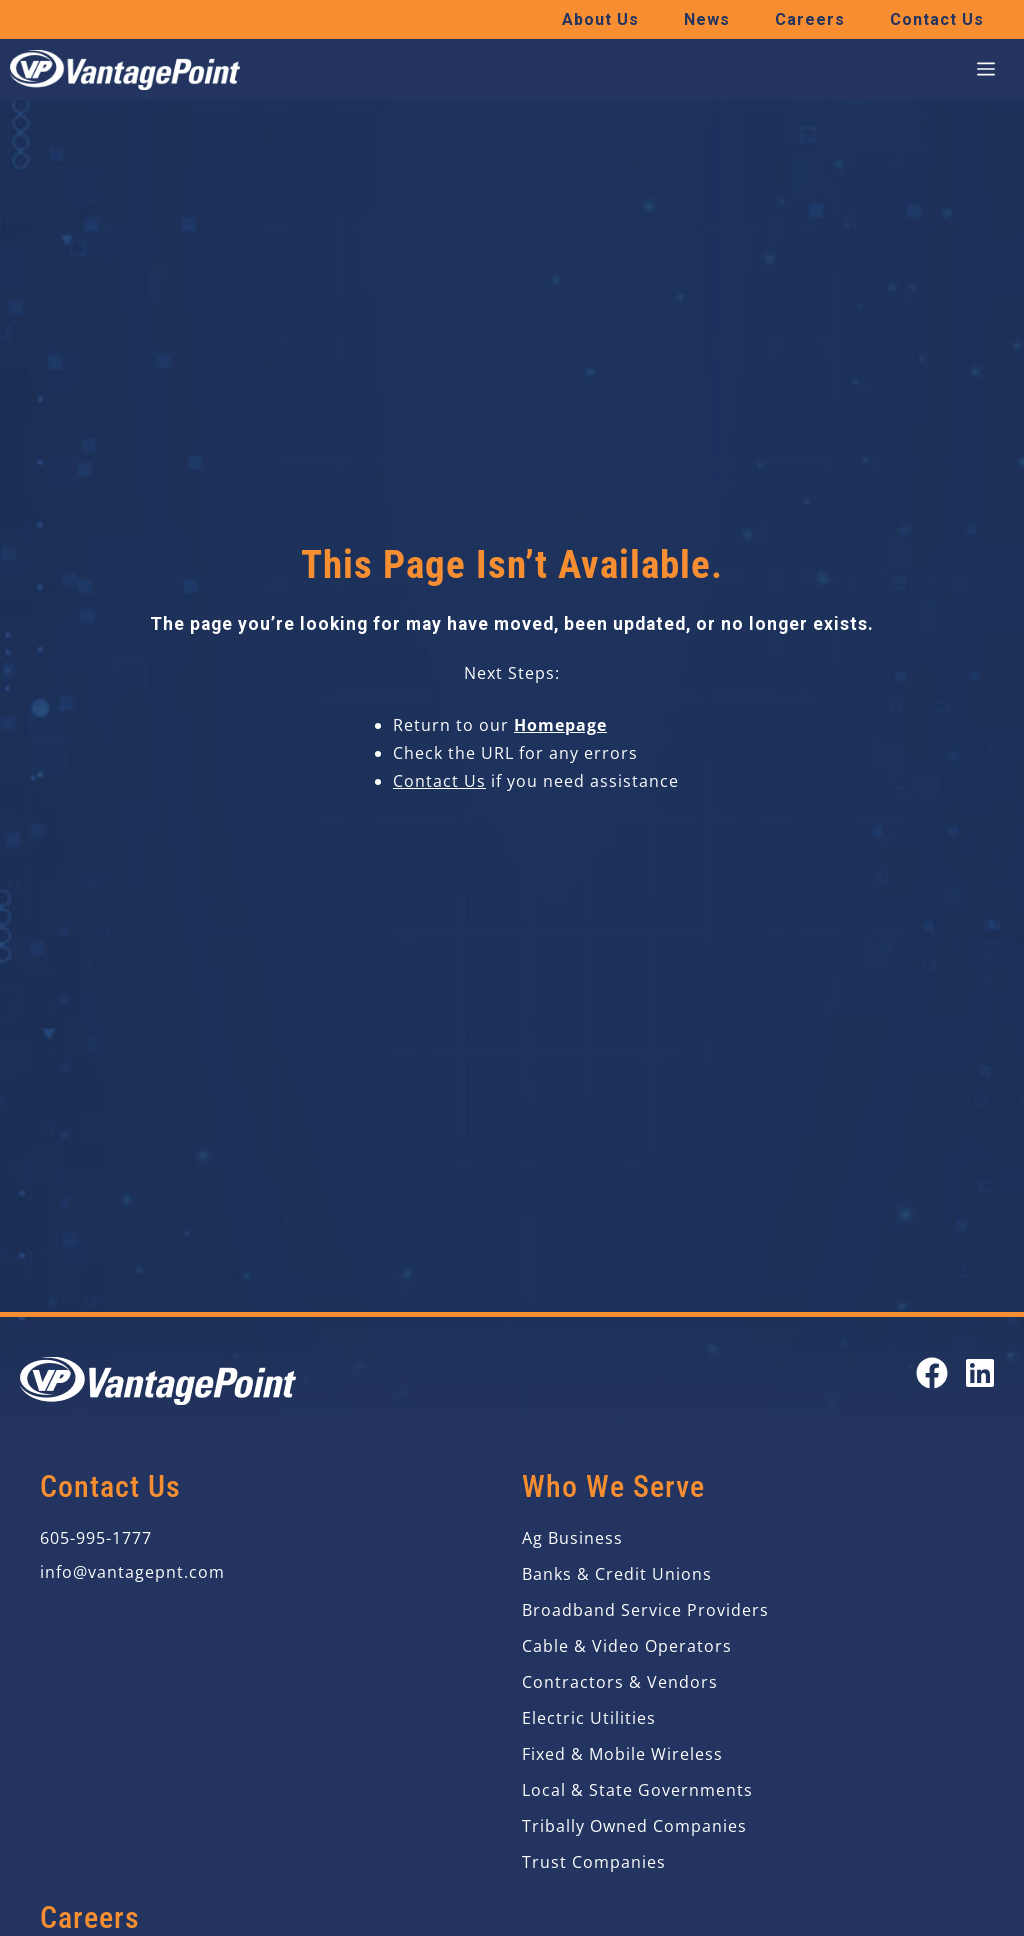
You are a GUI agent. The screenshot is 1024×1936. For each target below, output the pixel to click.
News (707, 19)
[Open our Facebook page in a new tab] (932, 1373)
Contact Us (937, 19)
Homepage (560, 725)
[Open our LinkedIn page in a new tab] (980, 1373)
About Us (600, 19)
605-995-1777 (96, 1538)
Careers (810, 19)
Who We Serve (613, 1486)
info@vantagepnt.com (132, 1572)
